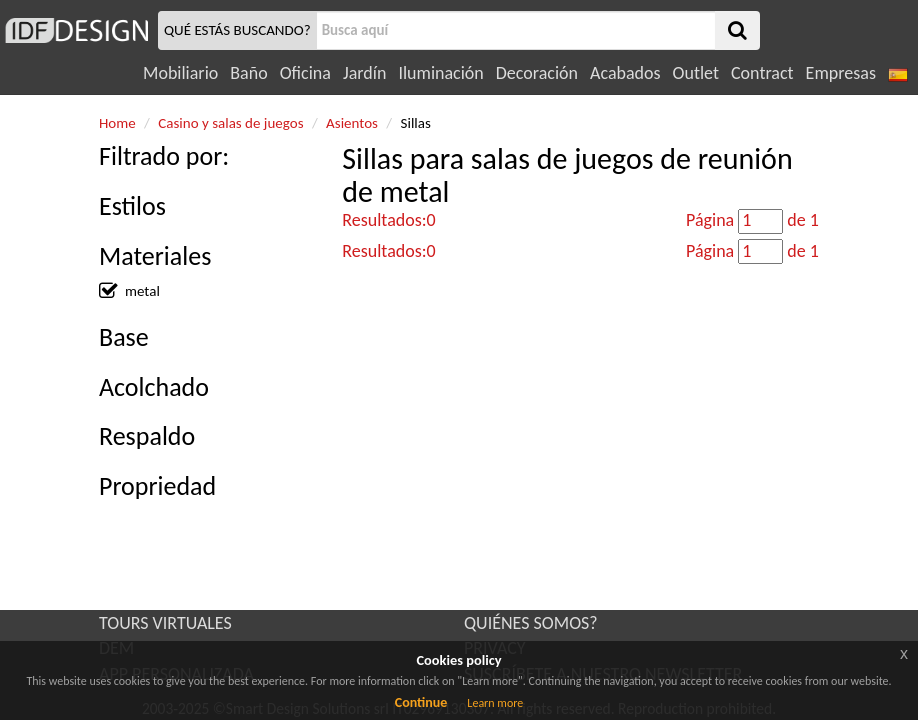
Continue (421, 702)
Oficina (305, 73)
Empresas (841, 73)
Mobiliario (180, 73)
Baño (248, 73)
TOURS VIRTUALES (165, 623)
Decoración (537, 73)
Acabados (625, 73)
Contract (762, 73)
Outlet (696, 73)
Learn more (495, 703)
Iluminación (440, 73)
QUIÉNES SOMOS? (531, 623)
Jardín (364, 73)
